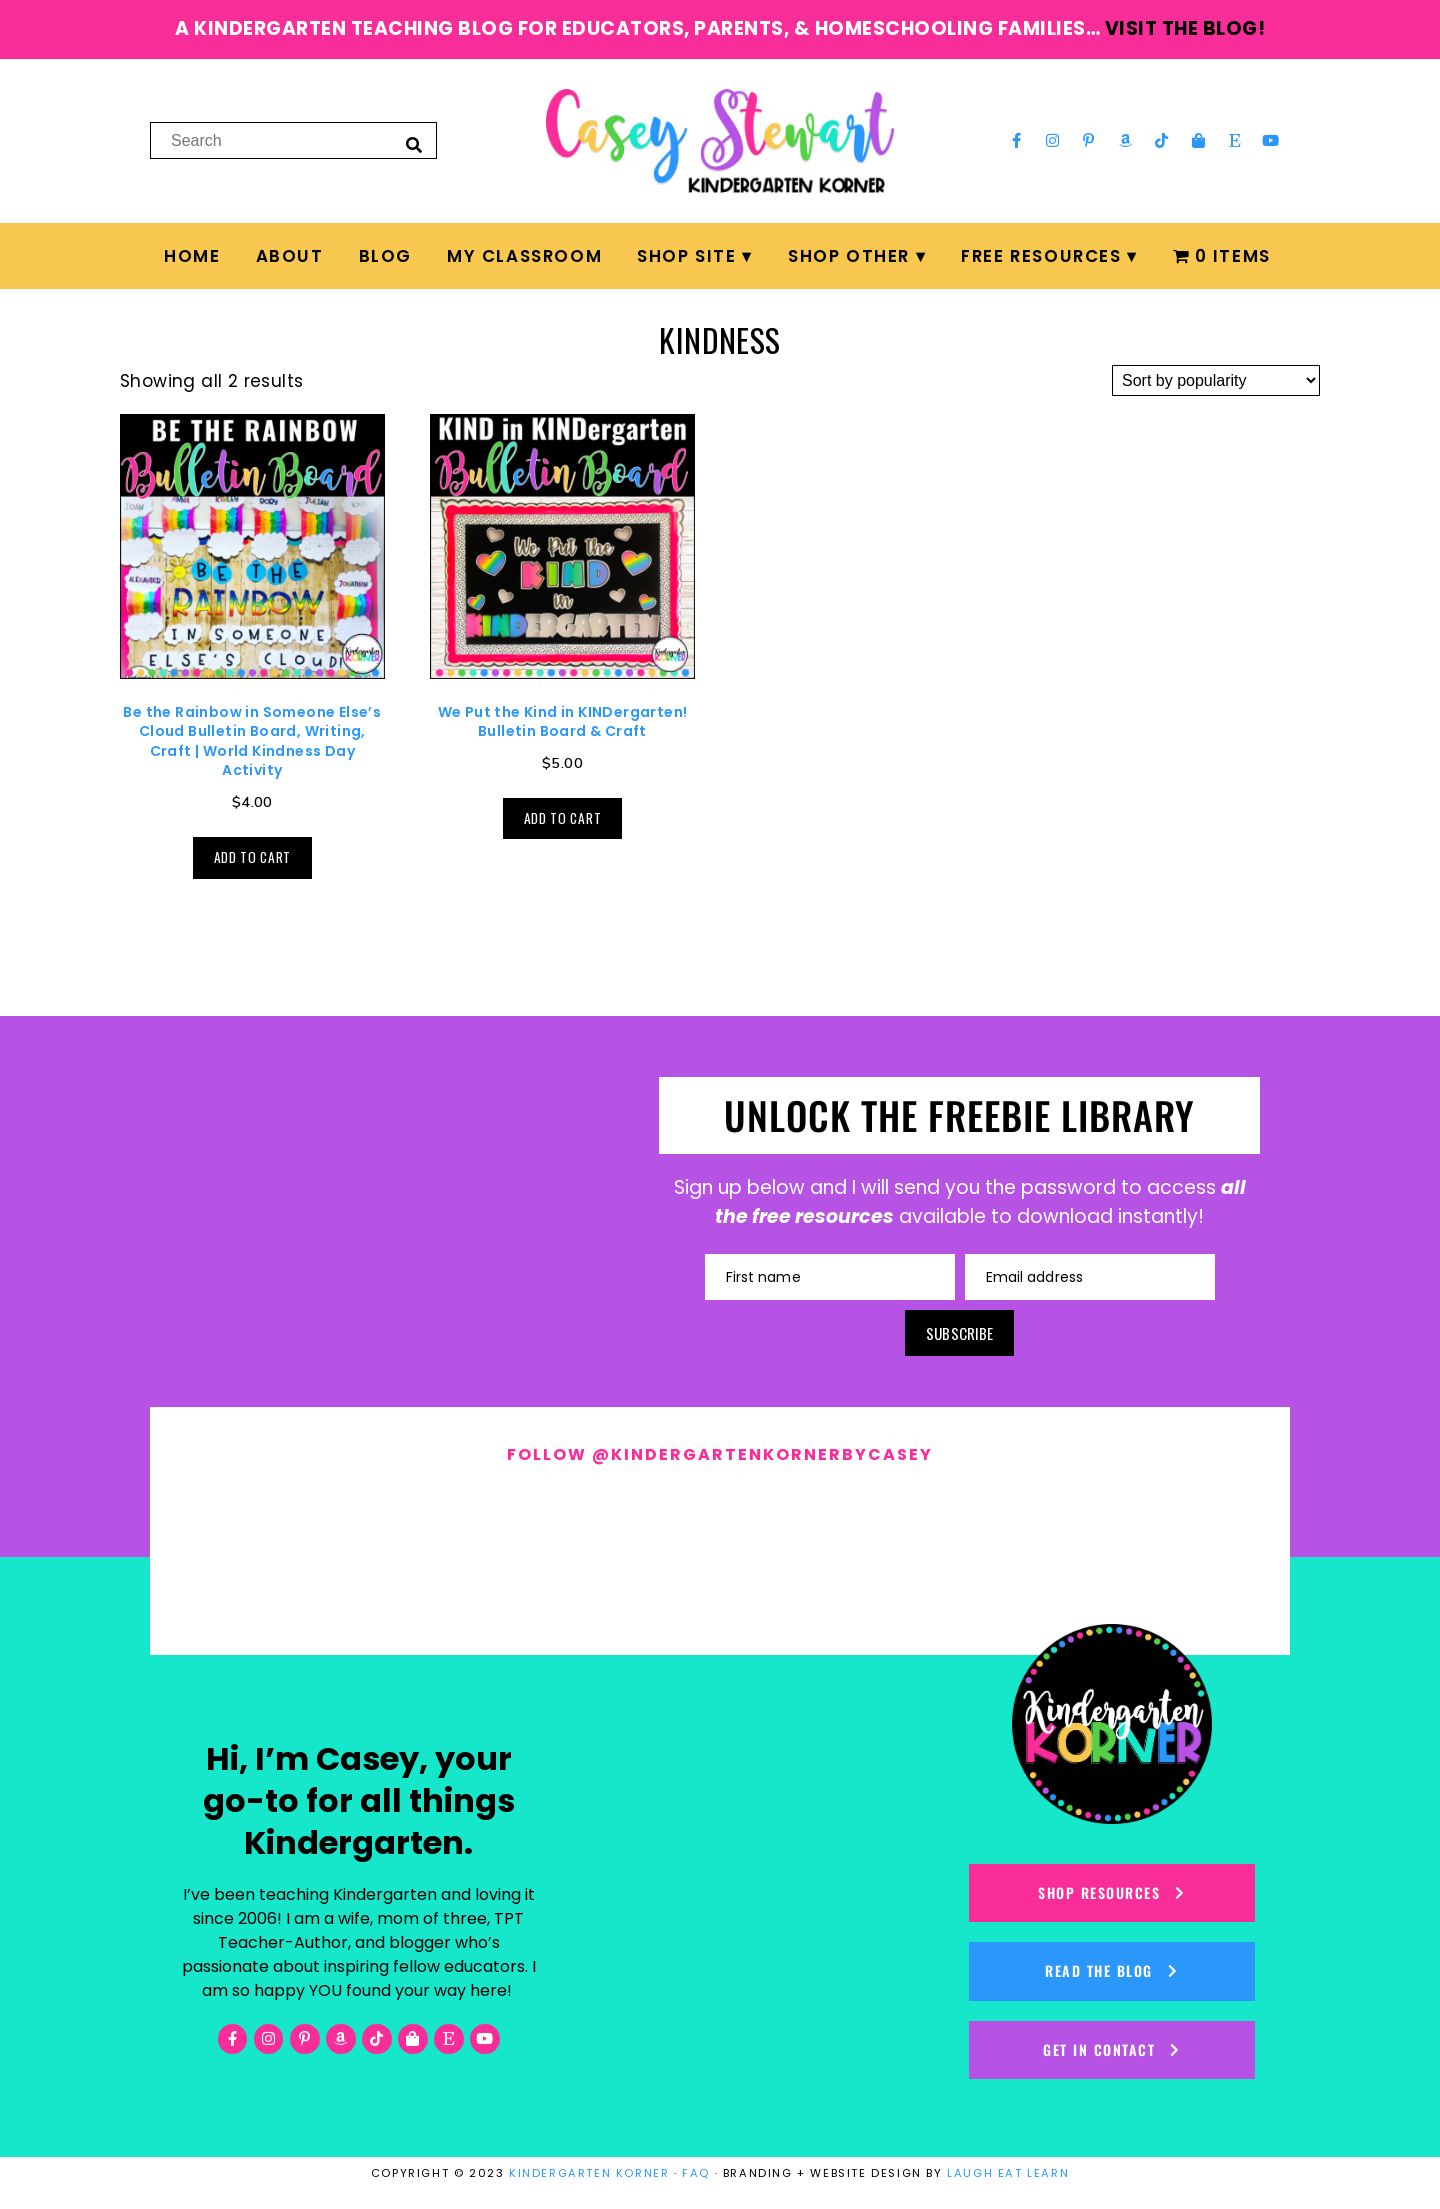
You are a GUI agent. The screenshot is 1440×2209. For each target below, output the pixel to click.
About (290, 256)
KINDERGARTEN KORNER (589, 2173)
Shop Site (686, 256)
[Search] (414, 144)
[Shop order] (1216, 380)
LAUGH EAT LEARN (1008, 2173)
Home (192, 256)
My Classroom (524, 256)
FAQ (696, 2173)
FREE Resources (1041, 256)
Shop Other (849, 256)
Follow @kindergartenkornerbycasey (720, 1454)
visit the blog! (1185, 28)
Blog (385, 256)
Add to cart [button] (252, 857)
